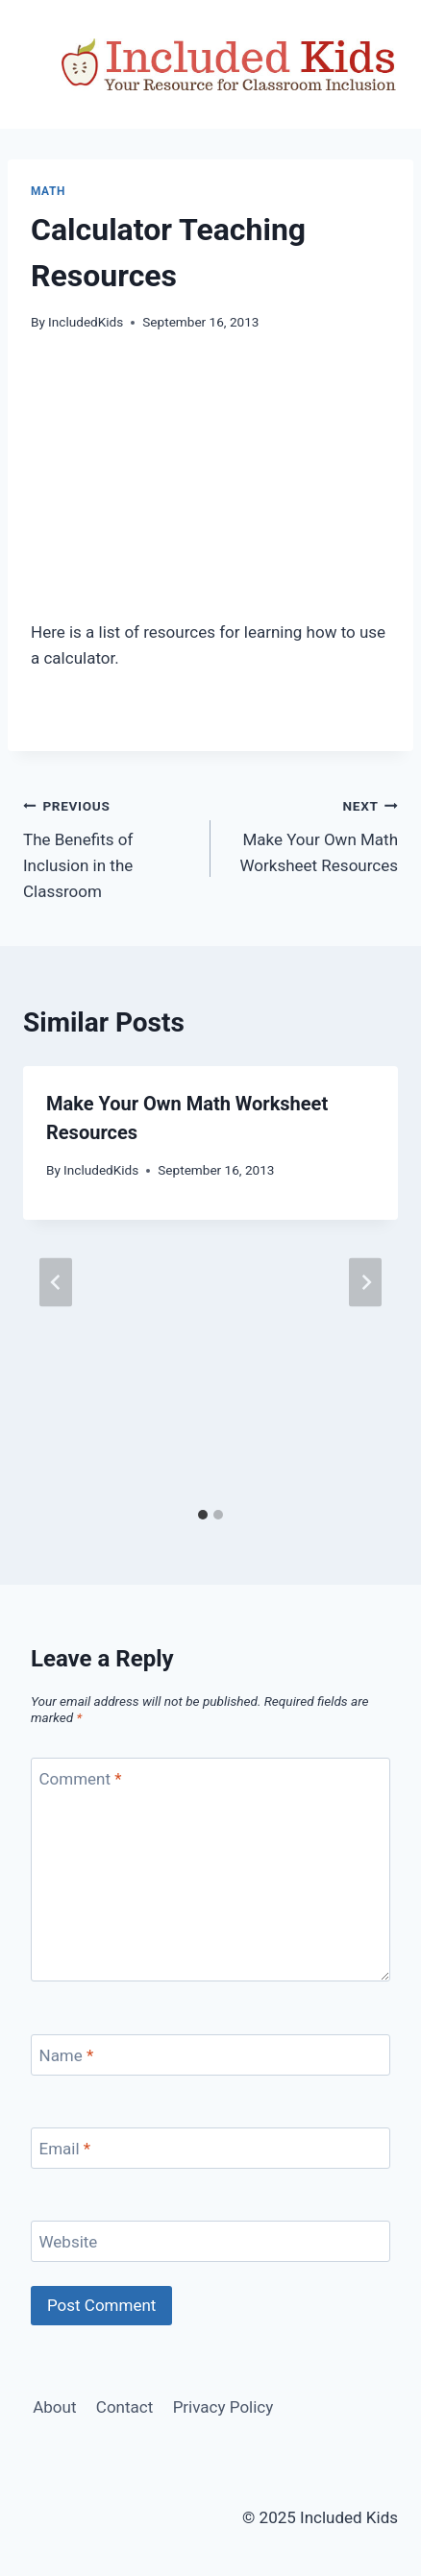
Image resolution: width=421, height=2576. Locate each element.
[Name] (210, 2055)
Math (48, 191)
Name (66, 2055)
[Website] (210, 2241)
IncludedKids (85, 321)
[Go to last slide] (55, 1282)
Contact (124, 2407)
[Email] (210, 2148)
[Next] (365, 1282)
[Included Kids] (229, 64)
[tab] (203, 1514)
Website (68, 2241)
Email (65, 2148)
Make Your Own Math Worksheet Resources (312, 833)
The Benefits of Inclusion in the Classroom (108, 846)
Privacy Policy (223, 2407)
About (54, 2407)
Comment (80, 1778)
